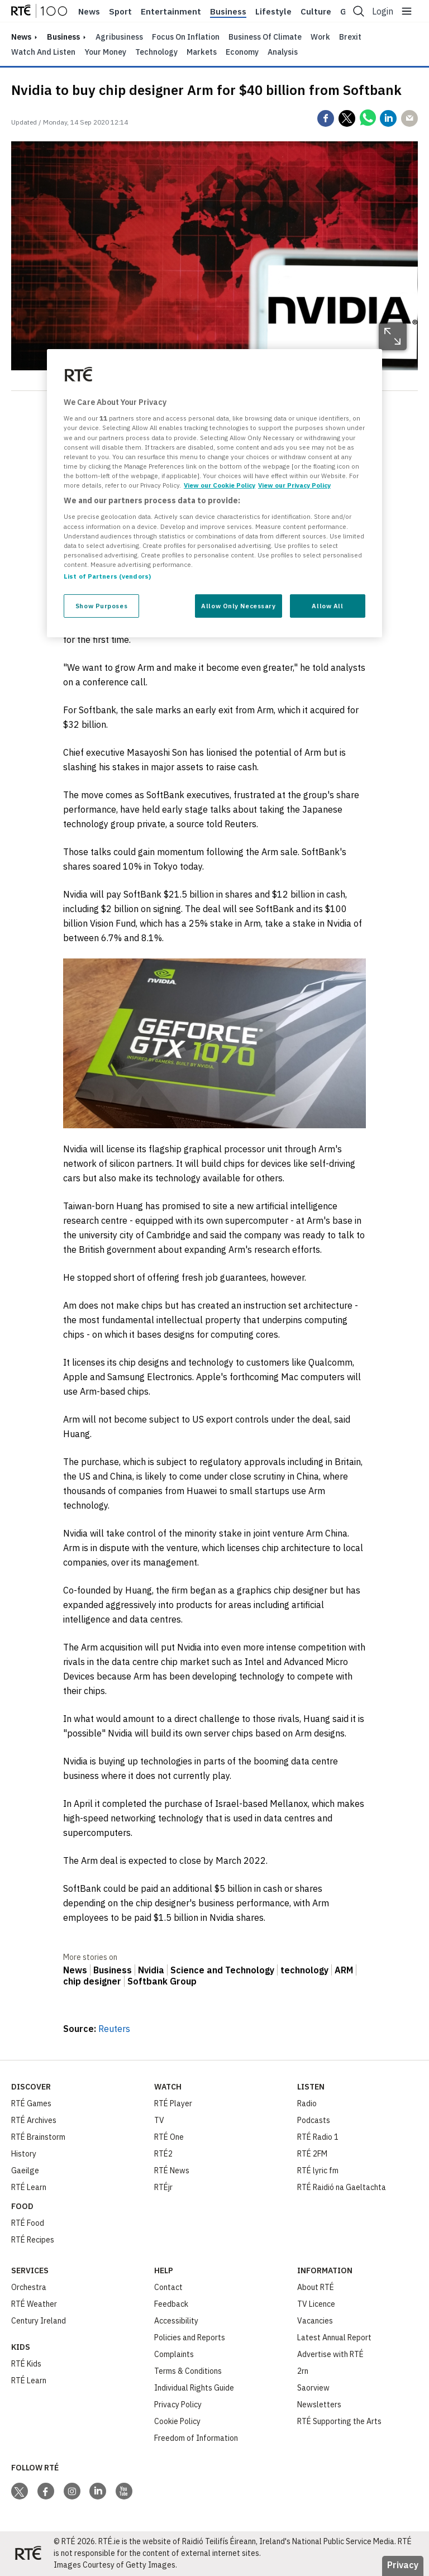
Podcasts (313, 2120)
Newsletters (319, 2405)
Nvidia (151, 1970)
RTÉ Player (173, 2103)
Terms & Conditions (188, 2371)
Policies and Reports (189, 2337)
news (21, 37)
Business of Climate (265, 37)
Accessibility (176, 2321)
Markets (202, 52)
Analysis (283, 52)
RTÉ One (169, 2137)
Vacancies (315, 2321)
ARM (344, 1970)
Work (320, 37)
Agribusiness (119, 37)
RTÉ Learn (28, 2187)
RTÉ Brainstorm (38, 2137)
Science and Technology (222, 1970)
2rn (302, 2371)
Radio (307, 2103)
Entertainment (171, 12)
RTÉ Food (27, 2223)
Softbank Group (162, 1981)
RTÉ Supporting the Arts (339, 2421)
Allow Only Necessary (238, 606)
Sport (120, 12)
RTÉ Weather (34, 2304)
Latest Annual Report (334, 2337)
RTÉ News (171, 2170)
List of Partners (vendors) (107, 576)
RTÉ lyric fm (318, 2170)
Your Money (105, 52)
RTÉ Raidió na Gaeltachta (341, 2187)
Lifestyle (273, 12)
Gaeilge (25, 2170)
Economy (242, 52)
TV (159, 2120)
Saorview (313, 2388)
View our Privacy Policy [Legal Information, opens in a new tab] (294, 485)
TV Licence (316, 2304)
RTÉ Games (31, 2103)
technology (304, 1970)
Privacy (402, 2564)
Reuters (114, 2028)
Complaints (174, 2354)
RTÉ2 (163, 2154)
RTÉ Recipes (32, 2240)
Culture (316, 12)
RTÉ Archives (33, 2120)
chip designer (92, 1981)
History (23, 2154)
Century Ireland (38, 2321)
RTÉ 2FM (312, 2154)
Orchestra (28, 2287)
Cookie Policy (177, 2421)
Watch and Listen (43, 52)
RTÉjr (163, 2187)
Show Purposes (101, 606)
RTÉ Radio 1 (318, 2137)
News (89, 12)
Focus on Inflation (186, 37)
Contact (168, 2287)
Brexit (350, 37)
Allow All (327, 606)
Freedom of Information (196, 2438)
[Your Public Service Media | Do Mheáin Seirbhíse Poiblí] (28, 2553)
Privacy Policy (178, 2405)
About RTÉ (315, 2287)
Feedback (171, 2304)
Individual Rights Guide (194, 2388)
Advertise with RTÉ (330, 2354)
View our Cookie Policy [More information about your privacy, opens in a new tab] (219, 485)
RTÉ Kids (26, 2364)
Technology (156, 52)
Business (228, 12)
